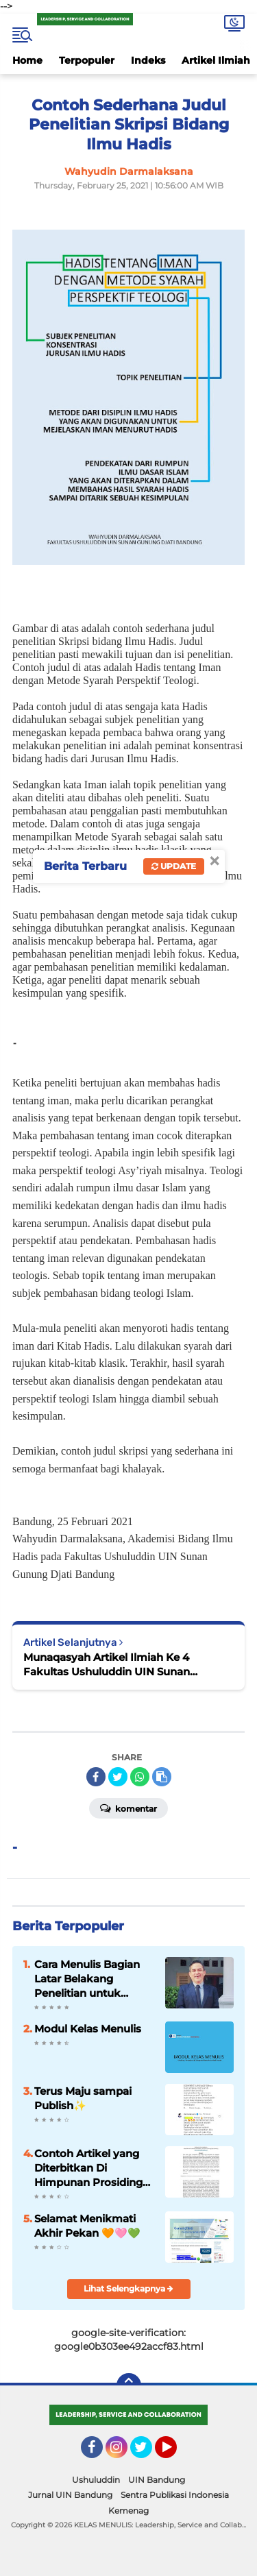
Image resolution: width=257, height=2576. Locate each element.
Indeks (148, 60)
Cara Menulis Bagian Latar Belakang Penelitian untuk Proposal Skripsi (87, 1979)
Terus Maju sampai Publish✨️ (83, 2098)
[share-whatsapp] (139, 1776)
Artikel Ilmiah (216, 60)
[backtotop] (129, 2385)
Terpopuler (86, 60)
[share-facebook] (96, 1776)
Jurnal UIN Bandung (70, 2495)
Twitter (147, 2453)
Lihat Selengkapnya (128, 2288)
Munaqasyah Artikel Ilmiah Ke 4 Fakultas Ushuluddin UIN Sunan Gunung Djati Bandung (106, 1665)
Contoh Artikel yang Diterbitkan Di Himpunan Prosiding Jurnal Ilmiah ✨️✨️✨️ (89, 2168)
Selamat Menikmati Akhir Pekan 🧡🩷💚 (87, 2225)
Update (173, 866)
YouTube (175, 2453)
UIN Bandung (156, 2480)
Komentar (128, 1807)
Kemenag (128, 2510)
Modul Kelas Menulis (87, 2028)
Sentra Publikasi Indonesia (175, 2495)
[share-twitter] (117, 1776)
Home (27, 60)
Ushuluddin (96, 2480)
